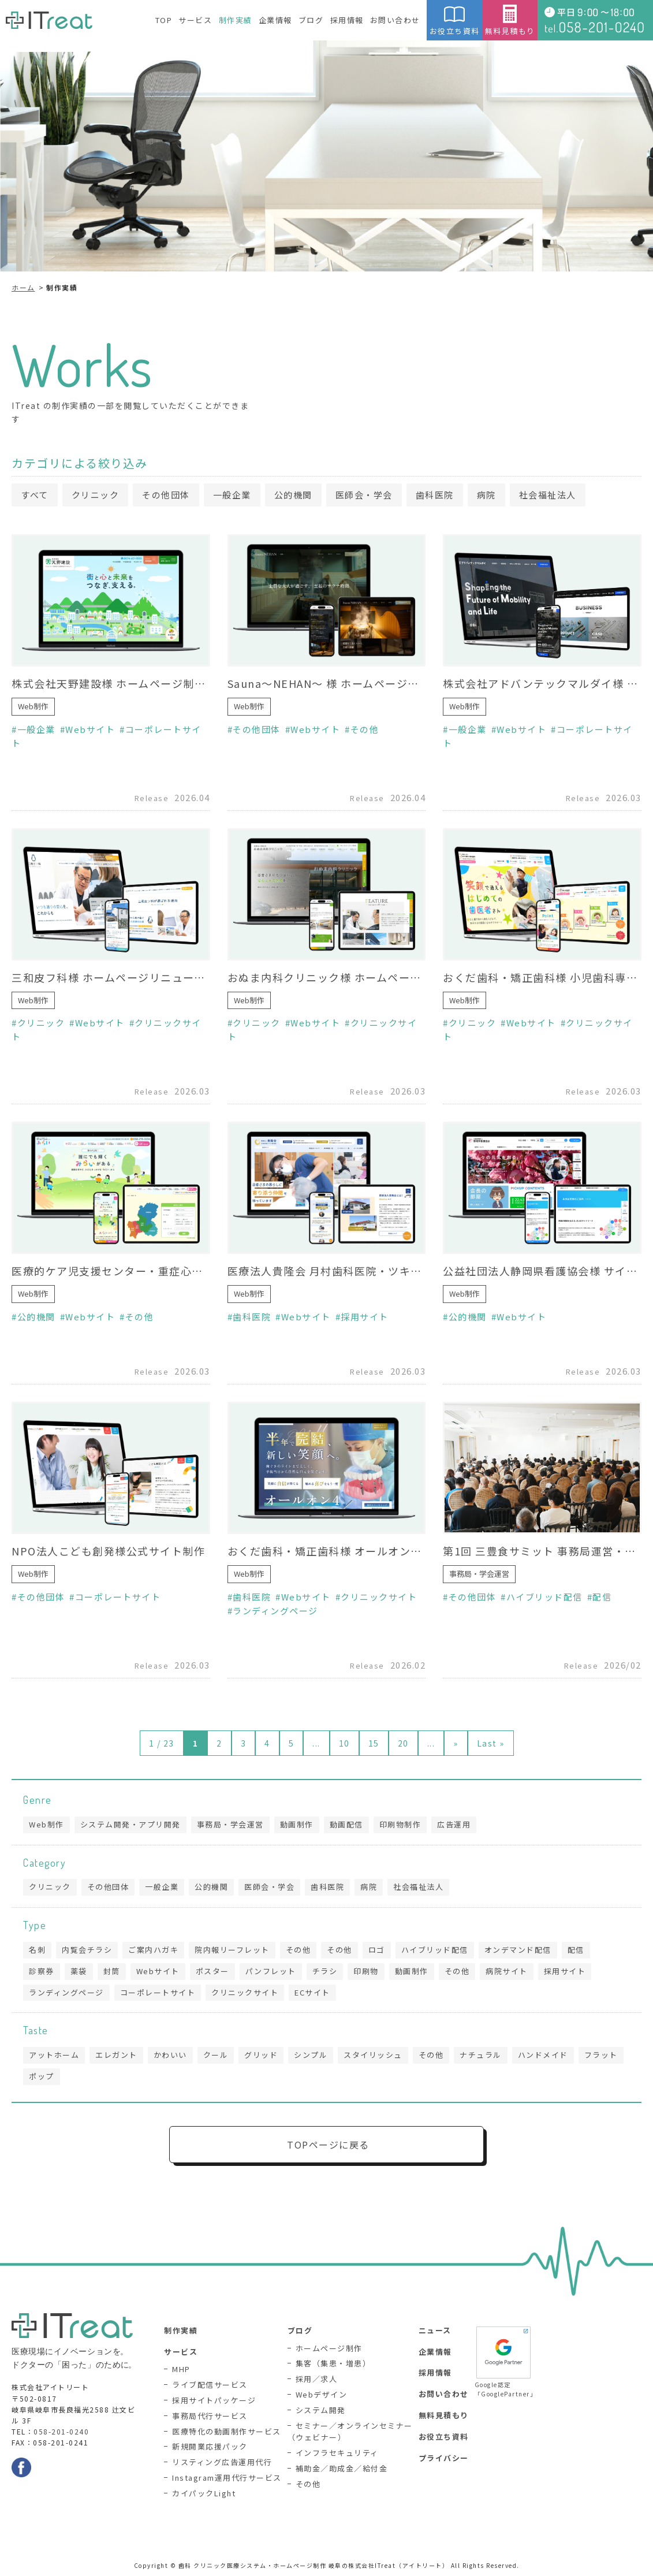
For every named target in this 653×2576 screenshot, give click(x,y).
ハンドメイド (543, 2054)
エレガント (116, 2054)
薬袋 (78, 1970)
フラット (601, 2054)
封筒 (111, 1970)
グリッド (261, 2054)
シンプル (310, 2054)
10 (344, 1743)
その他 (364, 729)
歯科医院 (435, 495)
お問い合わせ (395, 19)
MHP (181, 2368)
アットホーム (54, 2054)
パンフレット (270, 1970)
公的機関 (293, 495)
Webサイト (90, 729)
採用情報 (347, 19)
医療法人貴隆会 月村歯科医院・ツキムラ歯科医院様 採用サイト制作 (326, 1270)
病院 (486, 495)
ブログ (311, 19)
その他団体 (166, 495)
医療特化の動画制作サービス (226, 2431)
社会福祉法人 (547, 495)
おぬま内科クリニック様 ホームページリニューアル (326, 977)
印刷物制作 (400, 1824)
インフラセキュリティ (337, 2452)
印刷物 (366, 1970)
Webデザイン (322, 2394)
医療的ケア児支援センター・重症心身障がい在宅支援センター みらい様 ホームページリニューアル (111, 1270)
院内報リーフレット (232, 1949)
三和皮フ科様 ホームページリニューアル (111, 977)
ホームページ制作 (329, 2348)
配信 (601, 1597)
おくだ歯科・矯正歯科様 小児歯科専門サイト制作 (542, 977)
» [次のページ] (455, 1743)
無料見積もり (510, 20)
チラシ (325, 1970)
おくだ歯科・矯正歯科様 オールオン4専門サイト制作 (326, 1550)
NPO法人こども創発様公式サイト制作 (108, 1550)
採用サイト (365, 1317)
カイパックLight (204, 2493)
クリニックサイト (379, 1597)
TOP (164, 19)
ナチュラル (481, 2054)
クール (216, 2054)
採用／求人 (317, 2378)
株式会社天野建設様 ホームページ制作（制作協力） (111, 683)
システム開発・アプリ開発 (130, 1824)
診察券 (41, 1970)
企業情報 (275, 19)
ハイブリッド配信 (544, 1597)
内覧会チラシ (87, 1949)
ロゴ (376, 1949)
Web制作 (33, 706)
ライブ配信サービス (210, 2384)
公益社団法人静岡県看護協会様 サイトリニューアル (542, 1270)
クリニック (96, 495)
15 (373, 1743)
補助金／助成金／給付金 (342, 2468)
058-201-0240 (61, 2431)
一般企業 (232, 495)
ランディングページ (275, 1611)
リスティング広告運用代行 (222, 2461)
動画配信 (346, 1824)
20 (403, 1743)
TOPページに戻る (328, 2144)
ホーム (23, 287)
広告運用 (454, 1824)
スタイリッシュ (373, 2054)
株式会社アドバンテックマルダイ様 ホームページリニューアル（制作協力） (542, 683)
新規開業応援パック (210, 2446)
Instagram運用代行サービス (227, 2477)
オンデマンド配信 (517, 1949)
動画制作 (297, 1824)
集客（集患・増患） (333, 2363)
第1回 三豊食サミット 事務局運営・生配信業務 (542, 1550)
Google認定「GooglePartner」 (503, 2361)
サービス (195, 19)
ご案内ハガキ (153, 1949)
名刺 (37, 1949)
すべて (34, 495)
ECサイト (312, 1992)
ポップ (41, 2076)
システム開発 (321, 2409)
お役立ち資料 (454, 20)
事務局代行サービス (210, 2415)
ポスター (212, 1970)
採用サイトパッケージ (214, 2400)
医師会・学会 (364, 495)
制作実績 (235, 19)
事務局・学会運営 (479, 1573)
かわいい (170, 2054)
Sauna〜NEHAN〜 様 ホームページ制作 (326, 683)
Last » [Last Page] (491, 1743)
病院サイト (507, 1970)
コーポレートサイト (118, 1597)
